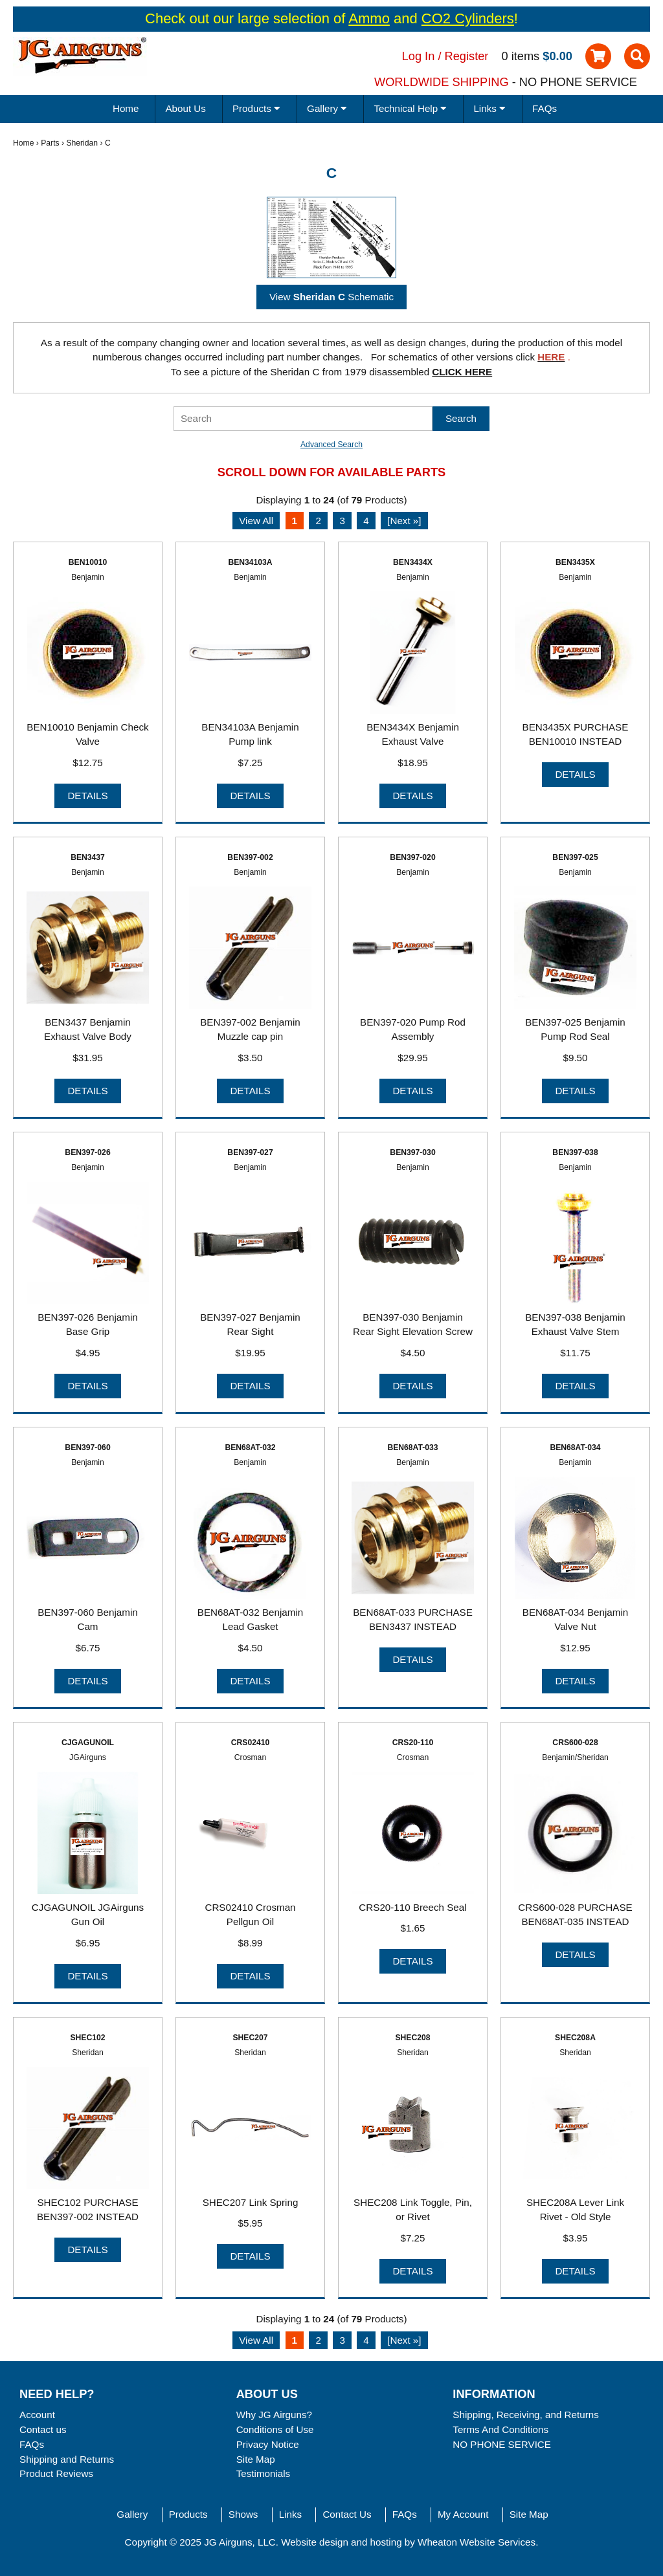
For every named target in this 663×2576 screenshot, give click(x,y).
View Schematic (331, 296)
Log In (418, 56)
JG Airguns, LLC (240, 2542)
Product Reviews (56, 2473)
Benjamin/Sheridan (575, 1757)
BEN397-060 (87, 1447)
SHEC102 (87, 2037)
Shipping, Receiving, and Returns (525, 2414)
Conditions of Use (275, 2429)
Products (188, 2514)
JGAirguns (87, 1757)
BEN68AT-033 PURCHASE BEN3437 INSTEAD (413, 1620)
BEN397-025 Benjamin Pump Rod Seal (575, 1029)
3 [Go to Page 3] (341, 520)
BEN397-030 (412, 1152)
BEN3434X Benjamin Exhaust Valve (412, 734)
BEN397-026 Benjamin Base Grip (88, 1325)
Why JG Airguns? (274, 2414)
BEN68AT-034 (575, 1447)
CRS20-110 (413, 1742)
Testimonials (263, 2473)
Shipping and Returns (66, 2459)
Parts (50, 143)
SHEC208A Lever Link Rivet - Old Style (575, 2210)
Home (126, 108)
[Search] (303, 418)
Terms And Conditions (500, 2429)
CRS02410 (250, 1742)
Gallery (132, 2514)
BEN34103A (250, 562)
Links (290, 2514)
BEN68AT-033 (412, 1447)
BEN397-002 (250, 857)
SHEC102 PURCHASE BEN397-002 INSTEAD (88, 2210)
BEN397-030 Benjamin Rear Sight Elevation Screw (413, 1325)
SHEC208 (412, 2037)
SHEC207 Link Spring (250, 2202)
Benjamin (87, 577)
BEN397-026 (87, 1152)
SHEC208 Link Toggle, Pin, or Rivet (413, 2210)
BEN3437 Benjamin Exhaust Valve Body (87, 1029)
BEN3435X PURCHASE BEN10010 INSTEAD (576, 734)
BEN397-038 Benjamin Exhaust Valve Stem (575, 1325)
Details (87, 795)
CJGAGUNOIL (88, 1742)
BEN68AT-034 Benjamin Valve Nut (576, 1620)
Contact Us (346, 2514)
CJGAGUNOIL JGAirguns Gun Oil (88, 1915)
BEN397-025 (575, 857)
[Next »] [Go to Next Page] (404, 520)
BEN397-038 (575, 1152)
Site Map (255, 2459)
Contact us (43, 2429)
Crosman (250, 1757)
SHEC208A (575, 2037)
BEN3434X (413, 562)
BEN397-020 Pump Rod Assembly (413, 1029)
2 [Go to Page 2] (317, 520)
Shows (243, 2514)
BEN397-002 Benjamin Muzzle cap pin (250, 1029)
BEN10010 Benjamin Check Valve (87, 734)
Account (37, 2414)
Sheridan (82, 143)
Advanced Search (331, 444)
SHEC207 (249, 2037)
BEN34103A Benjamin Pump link (249, 734)
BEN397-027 (250, 1152)
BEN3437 (88, 857)
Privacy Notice (267, 2444)
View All (256, 520)
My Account (463, 2514)
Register (467, 56)
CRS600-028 (575, 1742)
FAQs (544, 108)
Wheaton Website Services (476, 2542)
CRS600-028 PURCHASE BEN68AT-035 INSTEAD (575, 1915)
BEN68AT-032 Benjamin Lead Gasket (250, 1620)
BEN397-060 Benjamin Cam (88, 1620)
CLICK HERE (462, 371)
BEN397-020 (412, 857)
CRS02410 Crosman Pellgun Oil (250, 1915)
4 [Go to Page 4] (365, 520)
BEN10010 (88, 562)
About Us (185, 108)
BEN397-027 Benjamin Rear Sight (250, 1325)
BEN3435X (575, 562)
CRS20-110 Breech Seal (412, 1907)
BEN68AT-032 (250, 1447)
